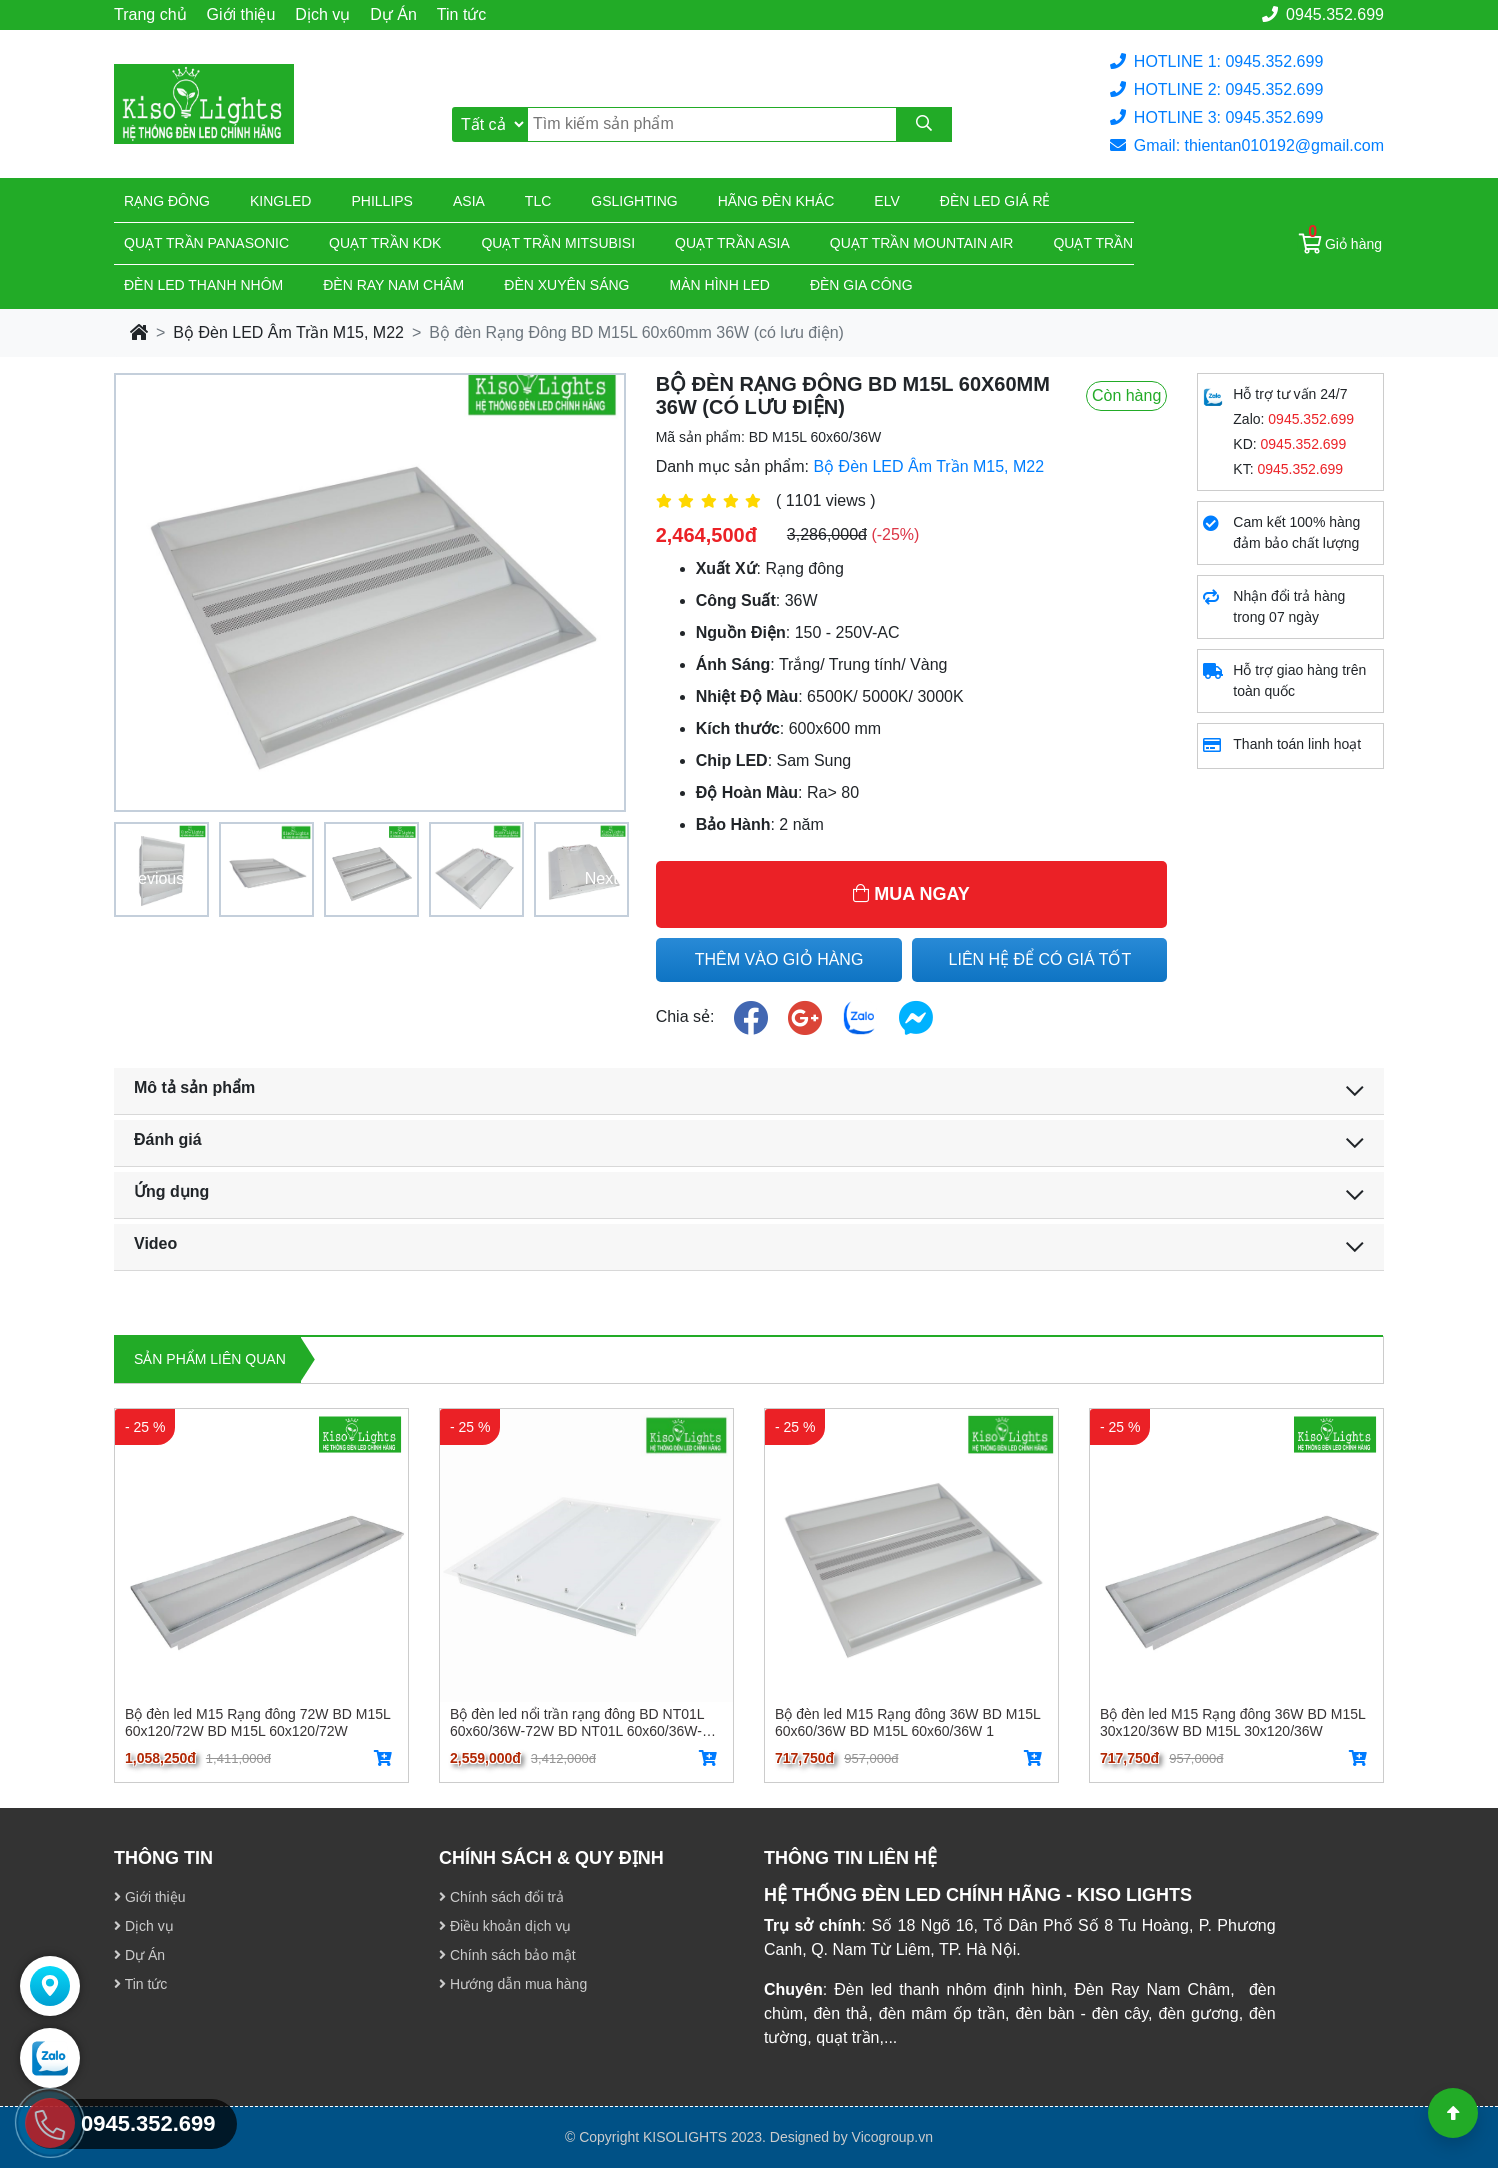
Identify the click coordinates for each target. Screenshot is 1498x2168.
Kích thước (738, 728)
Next (601, 878)
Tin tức (462, 14)
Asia (469, 201)
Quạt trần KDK (385, 243)
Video (155, 1243)
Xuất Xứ (726, 568)
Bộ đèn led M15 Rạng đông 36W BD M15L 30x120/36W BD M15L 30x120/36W (1232, 1722)
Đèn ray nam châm (393, 285)
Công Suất (736, 600)
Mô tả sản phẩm (194, 1087)
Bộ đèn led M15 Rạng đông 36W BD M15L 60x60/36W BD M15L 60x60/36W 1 (907, 1722)
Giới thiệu (241, 14)
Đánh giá (168, 1139)
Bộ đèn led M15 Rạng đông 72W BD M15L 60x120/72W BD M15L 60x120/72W (257, 1722)
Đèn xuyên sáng (566, 285)
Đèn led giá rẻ (995, 201)
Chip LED (732, 760)
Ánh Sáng (733, 664)
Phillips (381, 201)
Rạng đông (167, 201)
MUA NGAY (911, 894)
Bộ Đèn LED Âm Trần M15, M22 (288, 332)
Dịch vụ (322, 14)
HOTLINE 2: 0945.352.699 (1216, 89)
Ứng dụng (171, 1191)
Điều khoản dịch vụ (505, 1926)
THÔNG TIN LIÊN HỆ (850, 1858)
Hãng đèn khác (776, 201)
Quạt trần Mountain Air (922, 243)
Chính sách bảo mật (507, 1955)
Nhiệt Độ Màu (747, 696)
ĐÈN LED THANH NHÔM (203, 285)
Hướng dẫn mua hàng (513, 1984)
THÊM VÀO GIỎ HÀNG (779, 959)
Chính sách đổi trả (501, 1897)
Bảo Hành (733, 824)
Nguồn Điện (741, 632)
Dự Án (393, 14)
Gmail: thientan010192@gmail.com (1247, 145)
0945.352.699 (1323, 14)
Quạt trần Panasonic (206, 243)
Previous (153, 878)
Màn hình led (720, 285)
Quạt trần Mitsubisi (558, 243)
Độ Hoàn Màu (747, 792)
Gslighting (634, 201)
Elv (886, 201)
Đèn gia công (861, 285)
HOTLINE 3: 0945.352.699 (1216, 117)
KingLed (280, 201)
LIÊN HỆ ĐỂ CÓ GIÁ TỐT (1040, 959)
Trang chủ (150, 14)
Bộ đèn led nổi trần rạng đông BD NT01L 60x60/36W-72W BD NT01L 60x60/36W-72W (577, 1722)
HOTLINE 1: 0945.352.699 (1216, 61)
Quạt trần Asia (732, 243)
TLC (538, 201)
